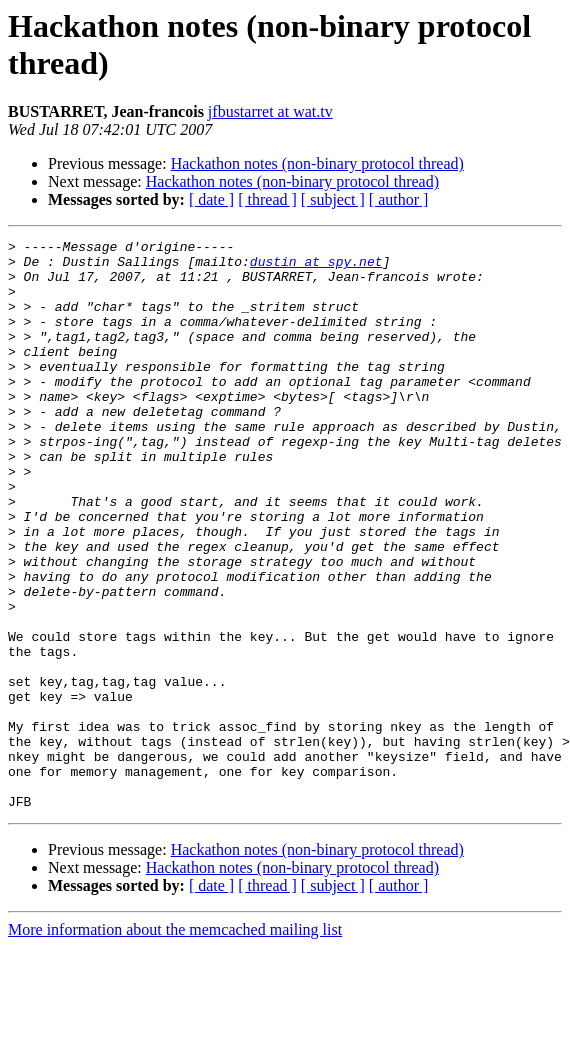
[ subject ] (333, 199)
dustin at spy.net (316, 267)
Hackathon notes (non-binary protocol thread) (317, 163)
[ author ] (399, 199)
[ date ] (211, 199)
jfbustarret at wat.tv (270, 111)
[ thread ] (267, 199)
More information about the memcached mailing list (175, 1043)
